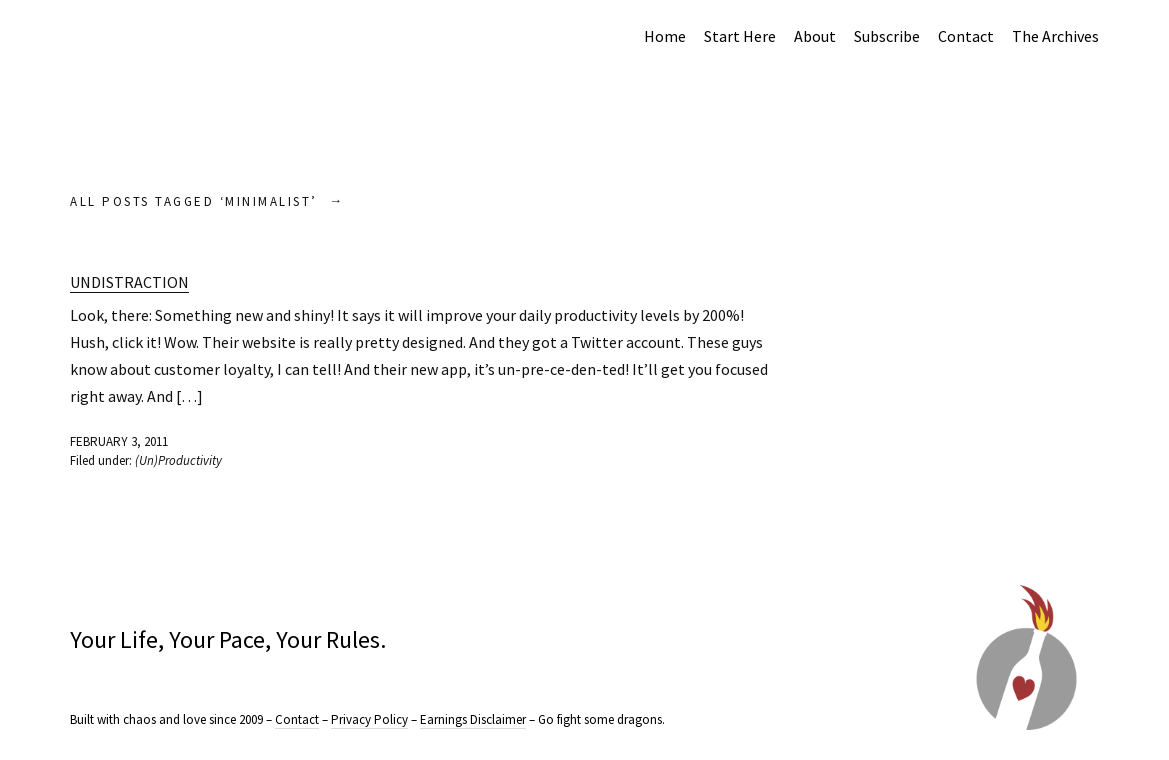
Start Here (740, 36)
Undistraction (129, 282)
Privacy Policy (369, 719)
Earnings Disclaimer (473, 719)
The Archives (1055, 36)
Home (665, 36)
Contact (966, 36)
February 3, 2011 (119, 441)
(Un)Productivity (178, 460)
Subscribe (887, 36)
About (815, 36)
